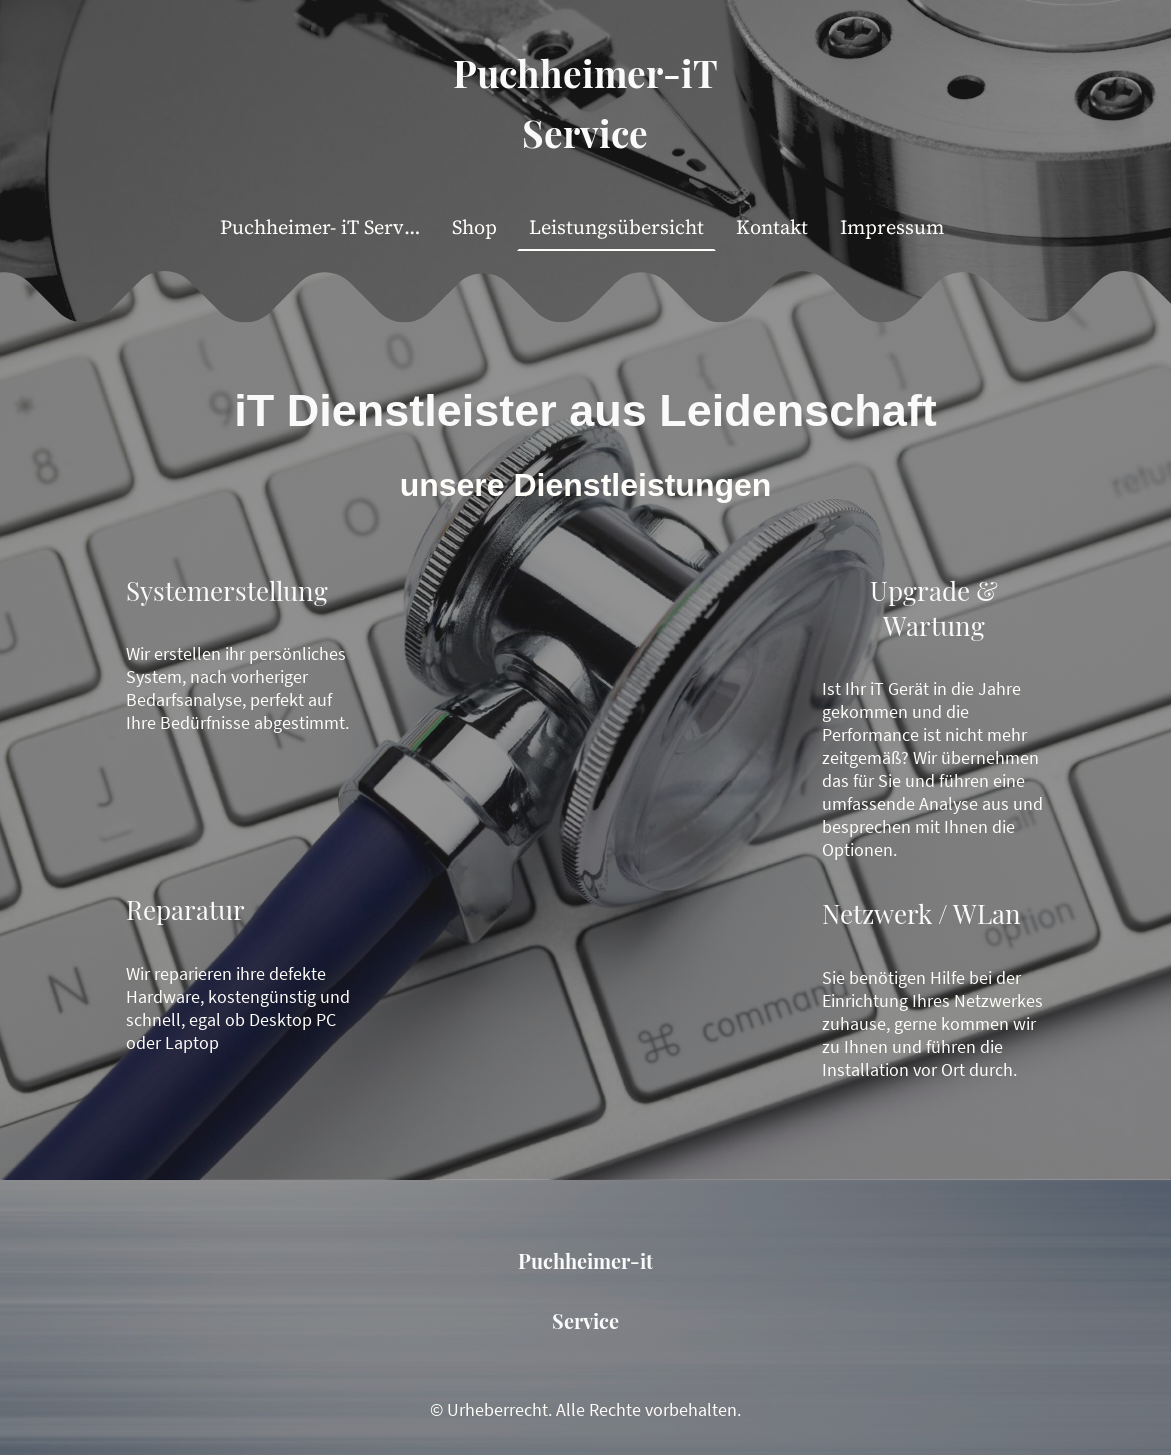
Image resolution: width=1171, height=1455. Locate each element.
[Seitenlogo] (585, 177)
